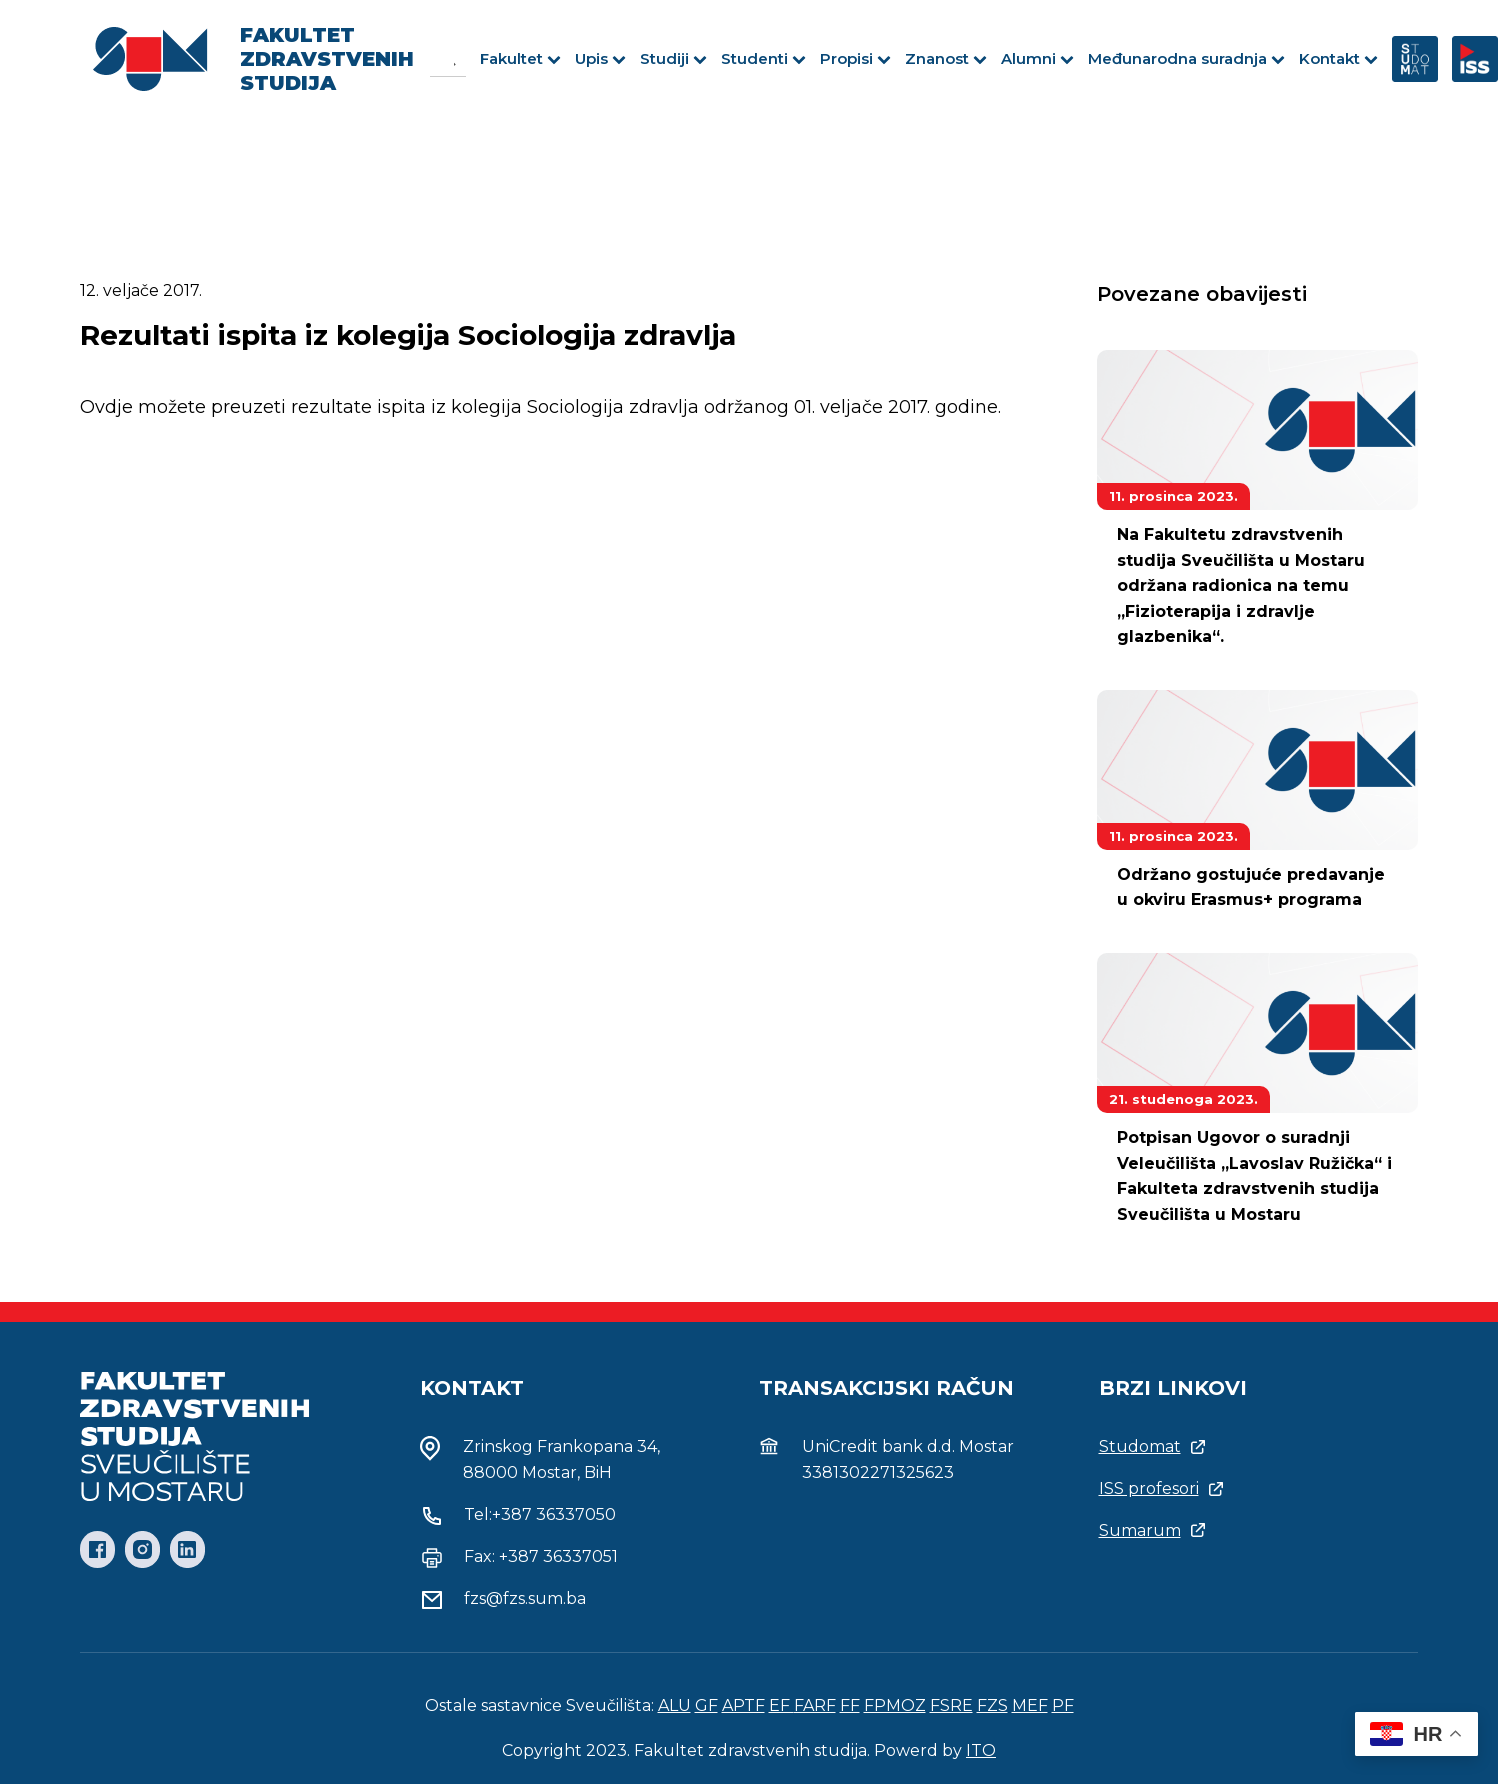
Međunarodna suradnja (1186, 58)
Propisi (855, 58)
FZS (992, 1705)
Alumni (1037, 58)
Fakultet (520, 58)
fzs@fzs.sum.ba (525, 1598)
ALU (674, 1705)
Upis (600, 58)
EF (781, 1705)
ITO (981, 1750)
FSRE (951, 1705)
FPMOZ (895, 1705)
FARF (815, 1705)
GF (706, 1705)
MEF (1030, 1705)
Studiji (673, 58)
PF (1063, 1705)
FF (850, 1705)
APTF (743, 1705)
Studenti (763, 58)
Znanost (946, 58)
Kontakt (1338, 58)
